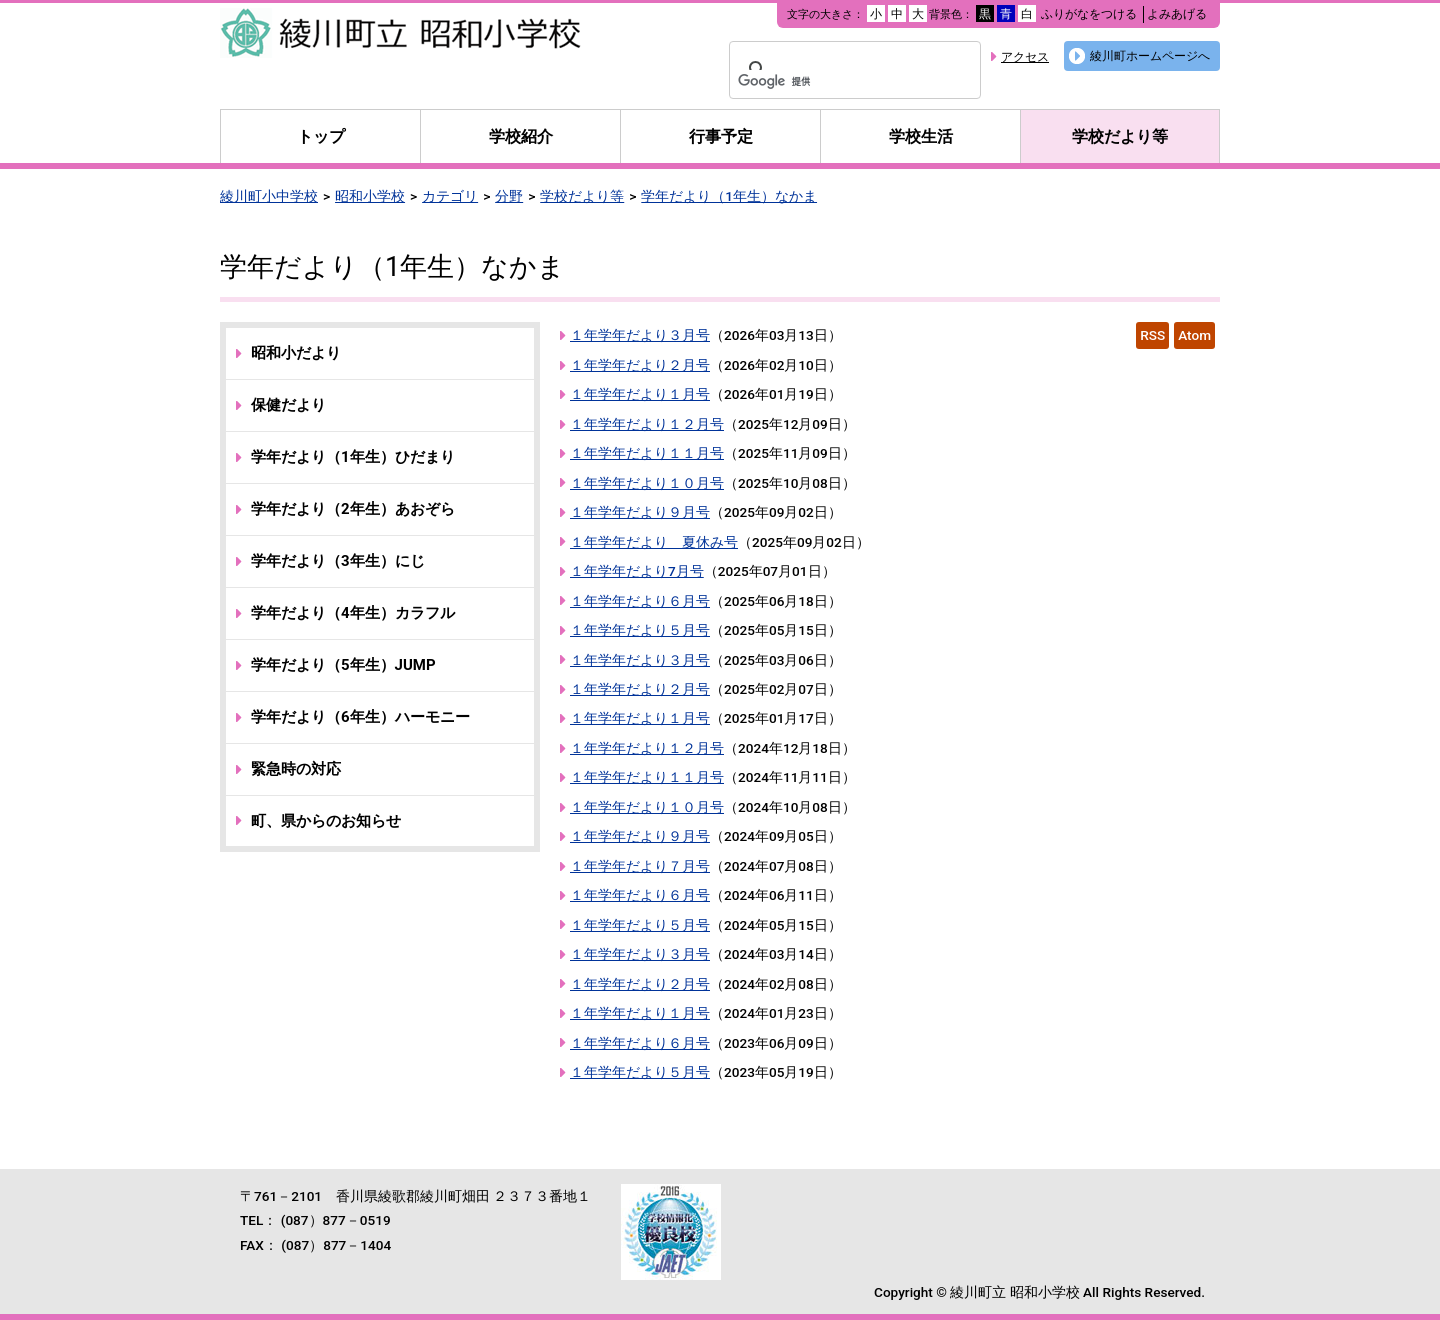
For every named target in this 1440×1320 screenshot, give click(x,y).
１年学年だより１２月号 (647, 424)
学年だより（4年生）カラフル (353, 613)
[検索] (829, 82)
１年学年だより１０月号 (647, 483)
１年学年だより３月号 (640, 335)
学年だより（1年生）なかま (729, 196)
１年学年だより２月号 (640, 365)
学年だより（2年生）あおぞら (353, 509)
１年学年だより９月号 (640, 512)
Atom (1194, 335)
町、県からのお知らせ (326, 821)
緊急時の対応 (296, 769)
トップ (321, 136)
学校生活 (921, 136)
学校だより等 (1120, 136)
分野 (509, 196)
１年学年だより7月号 (637, 571)
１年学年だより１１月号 (647, 453)
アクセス (1025, 57)
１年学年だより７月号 (640, 866)
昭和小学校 (370, 196)
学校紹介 (521, 136)
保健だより (288, 405)
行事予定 (721, 136)
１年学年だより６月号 (640, 601)
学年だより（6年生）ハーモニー (360, 717)
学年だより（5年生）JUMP (343, 665)
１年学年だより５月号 (640, 630)
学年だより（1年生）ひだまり (353, 457)
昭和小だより (296, 353)
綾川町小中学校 (269, 196)
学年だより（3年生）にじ (338, 561)
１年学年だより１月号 (640, 394)
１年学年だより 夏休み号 (654, 542)
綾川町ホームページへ (1150, 56)
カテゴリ (450, 196)
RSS (1152, 335)
